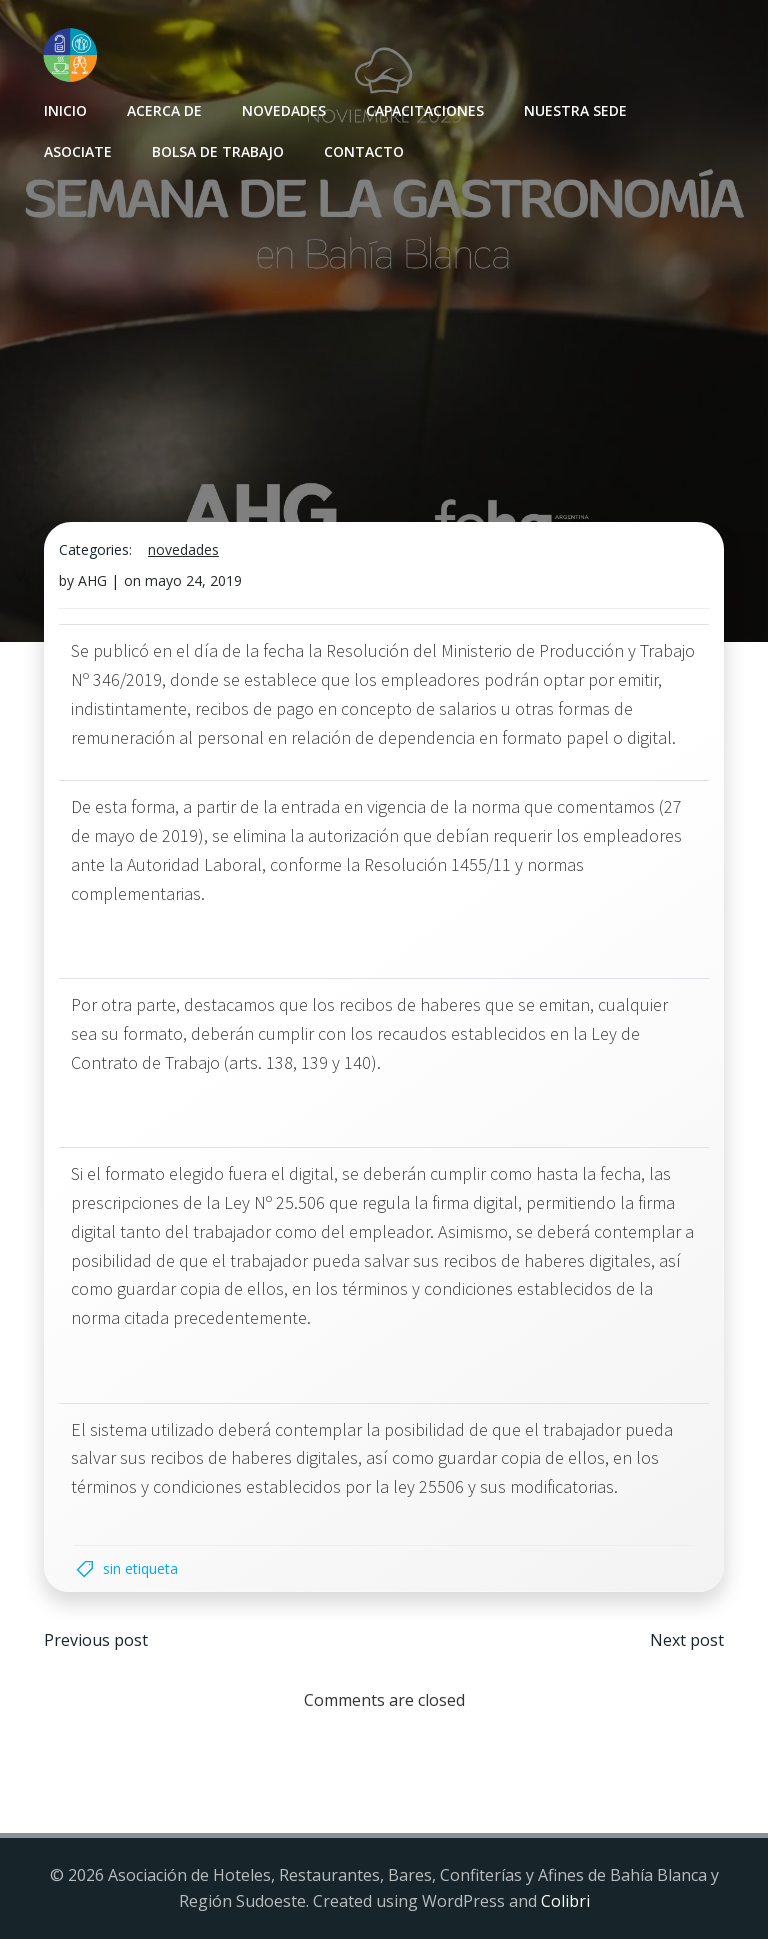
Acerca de (164, 110)
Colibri (565, 1901)
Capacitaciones (425, 110)
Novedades (284, 110)
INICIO (65, 110)
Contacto (364, 151)
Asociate (78, 151)
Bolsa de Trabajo (218, 151)
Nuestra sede (575, 110)
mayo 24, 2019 (193, 580)
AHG (92, 580)
